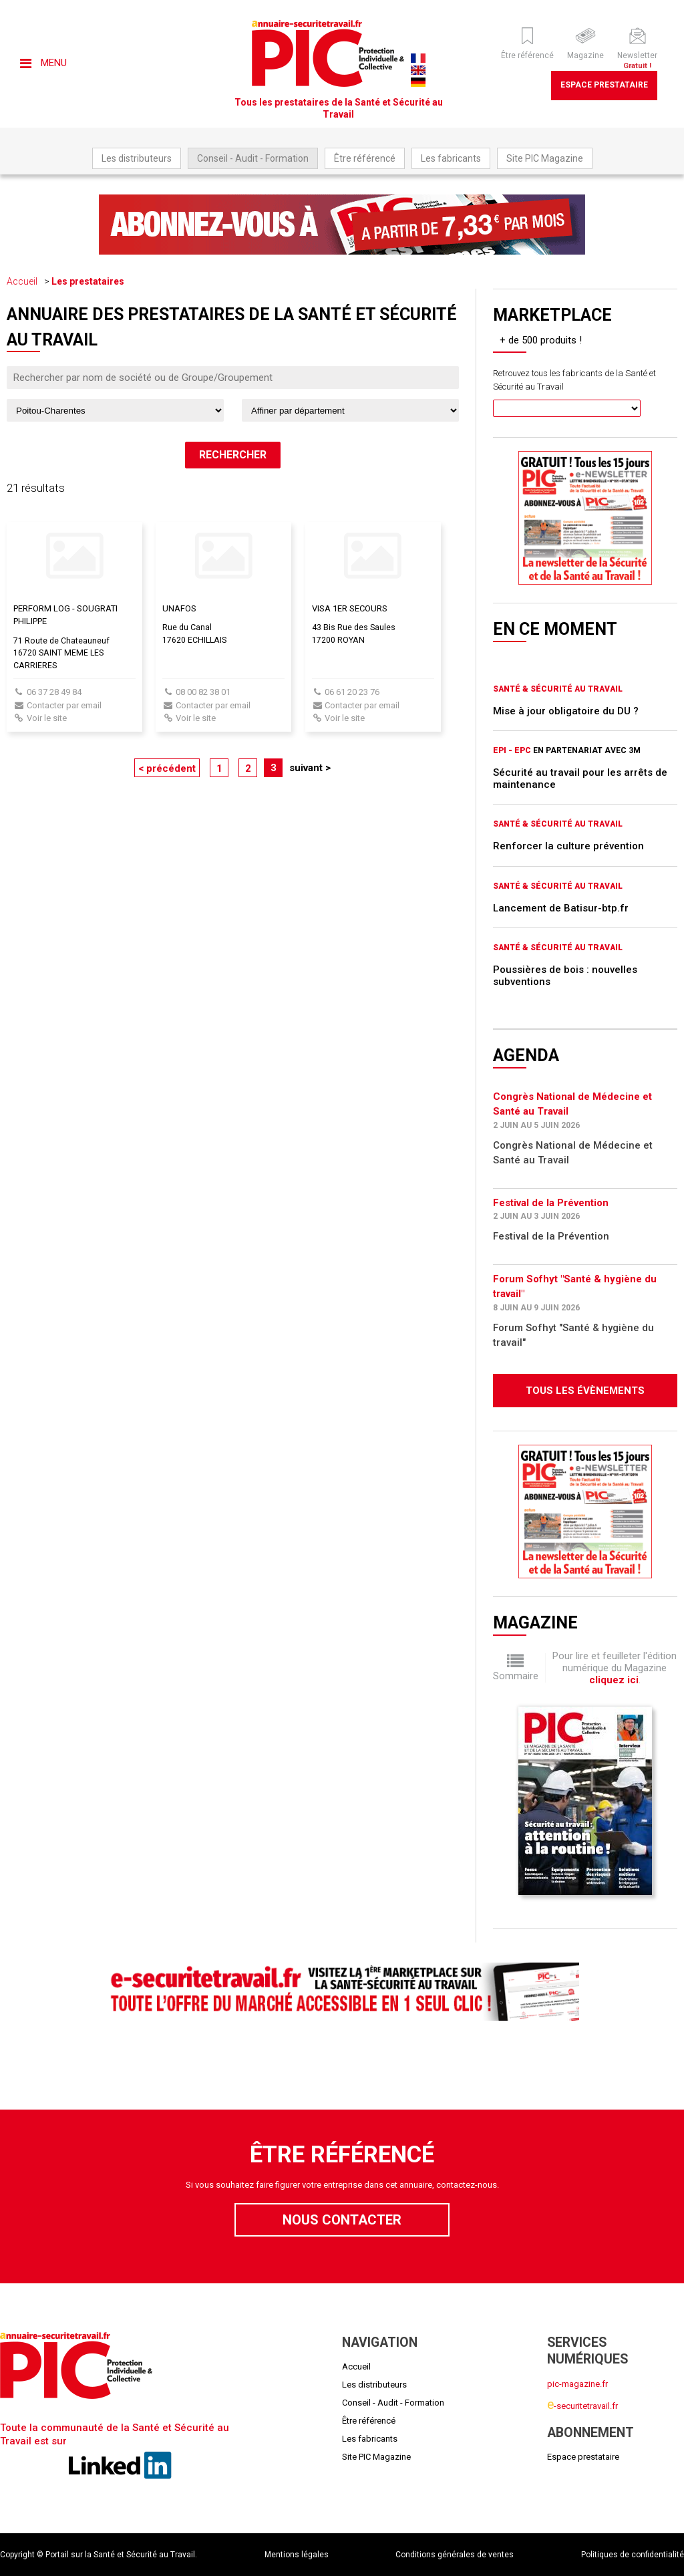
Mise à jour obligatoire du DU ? (566, 711)
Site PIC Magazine (544, 158)
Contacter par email (64, 705)
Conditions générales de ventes (454, 2554)
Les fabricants (451, 158)
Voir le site (47, 718)
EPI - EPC (512, 750)
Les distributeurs (137, 158)
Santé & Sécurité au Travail (558, 689)
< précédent (167, 768)
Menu (43, 63)
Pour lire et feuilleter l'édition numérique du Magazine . (614, 1668)
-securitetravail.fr (582, 2406)
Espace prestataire (604, 85)
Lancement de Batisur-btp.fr (561, 908)
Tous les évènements (585, 1391)
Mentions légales (297, 2554)
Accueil (22, 281)
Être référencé (364, 158)
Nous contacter (342, 2220)
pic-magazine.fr (577, 2384)
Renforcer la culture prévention (568, 846)
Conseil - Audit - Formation (253, 158)
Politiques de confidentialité (632, 2554)
